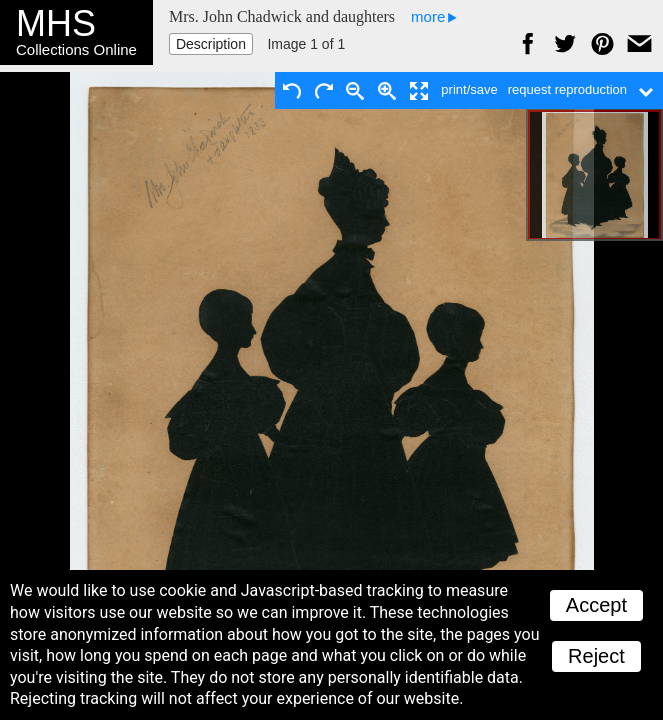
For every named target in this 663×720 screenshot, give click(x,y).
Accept (596, 605)
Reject (596, 656)
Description (211, 44)
